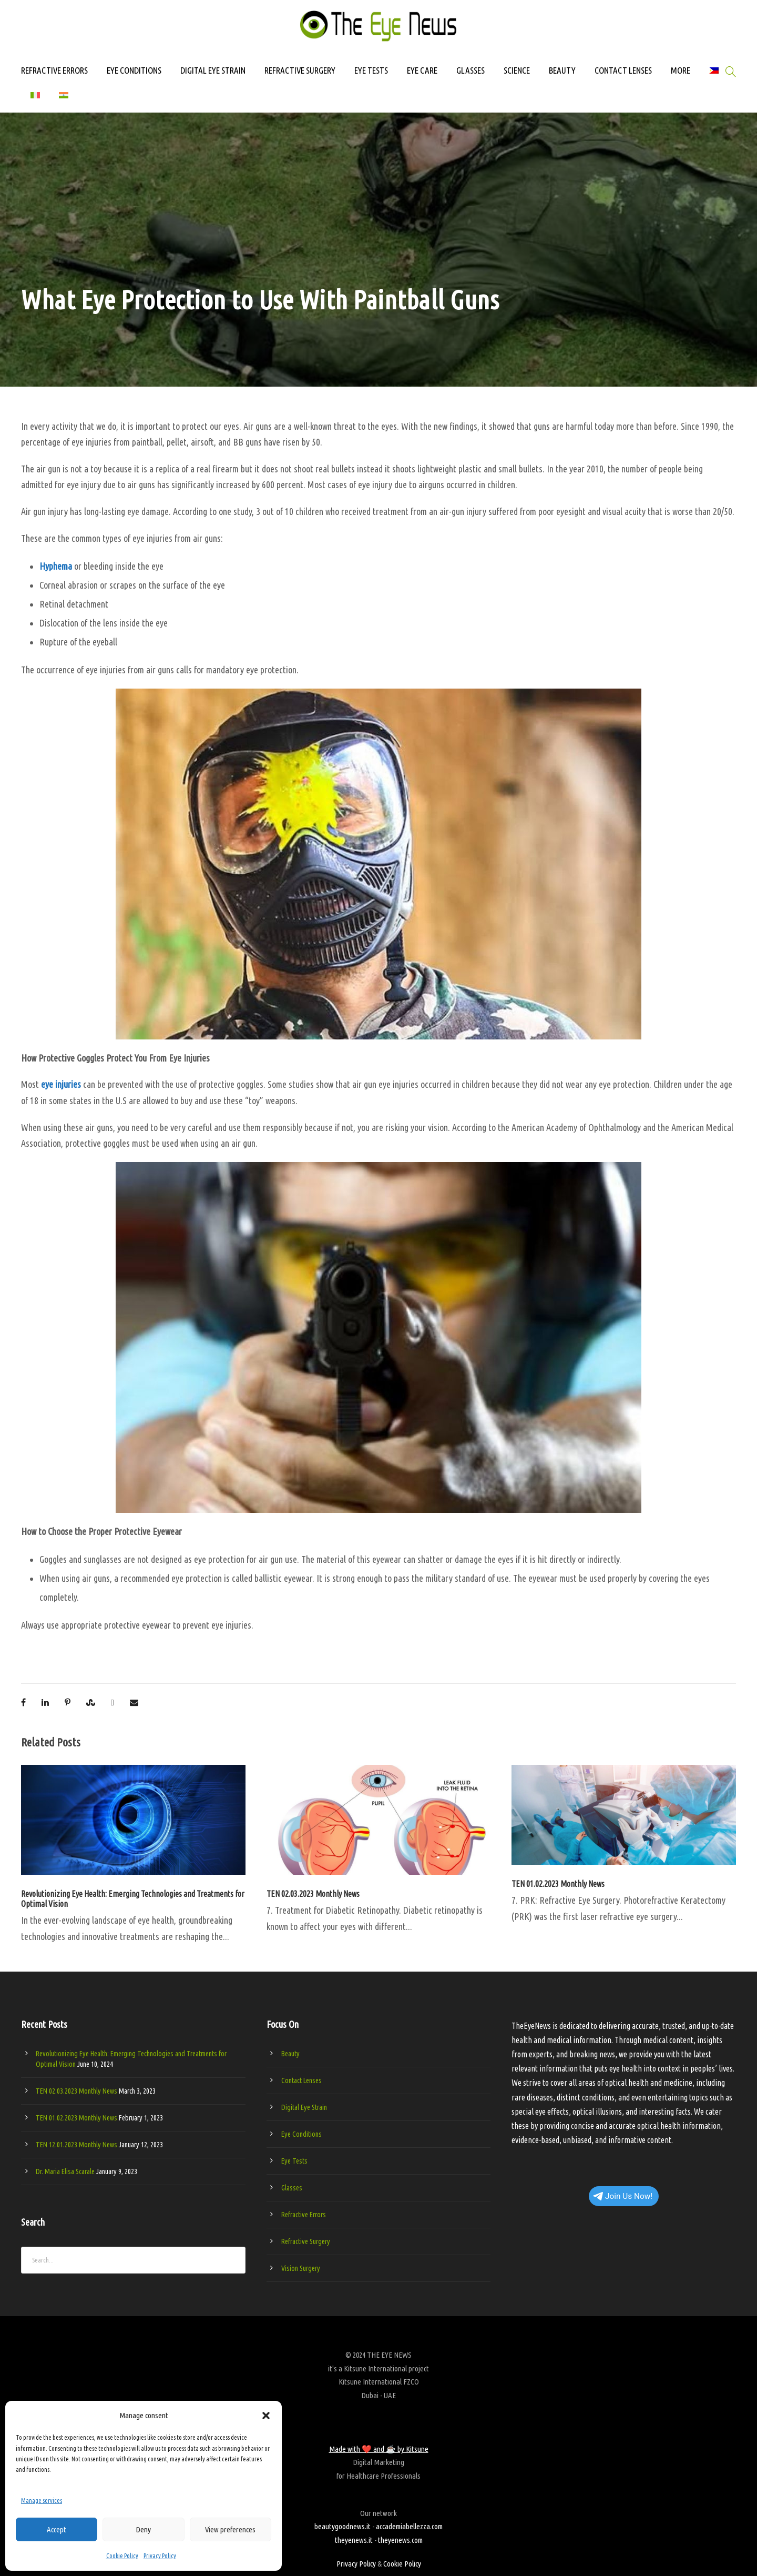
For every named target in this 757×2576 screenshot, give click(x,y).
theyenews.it (354, 2539)
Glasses (291, 2188)
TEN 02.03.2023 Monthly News (313, 1893)
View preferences (230, 2529)
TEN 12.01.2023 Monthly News (76, 2144)
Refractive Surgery (305, 2241)
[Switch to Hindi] (63, 100)
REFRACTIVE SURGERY (299, 70)
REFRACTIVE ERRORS (54, 70)
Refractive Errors (303, 2214)
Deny (143, 2529)
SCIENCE (517, 70)
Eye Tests (294, 2161)
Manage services (41, 2500)
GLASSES (470, 70)
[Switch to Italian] (35, 100)
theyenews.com (400, 2539)
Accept (56, 2529)
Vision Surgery (300, 2268)
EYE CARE (422, 70)
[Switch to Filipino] (714, 75)
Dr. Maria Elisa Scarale (65, 2171)
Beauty (290, 2053)
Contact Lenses (301, 2080)
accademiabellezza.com (409, 2526)
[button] (266, 2415)
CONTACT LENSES (623, 70)
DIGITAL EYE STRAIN (212, 70)
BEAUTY (562, 70)
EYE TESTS (371, 70)
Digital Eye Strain (304, 2107)
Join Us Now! (622, 2196)
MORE (680, 70)
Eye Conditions (301, 2134)
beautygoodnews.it (342, 2526)
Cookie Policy (122, 2555)
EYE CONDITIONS (134, 70)
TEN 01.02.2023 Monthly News (558, 1883)
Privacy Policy (160, 2555)
